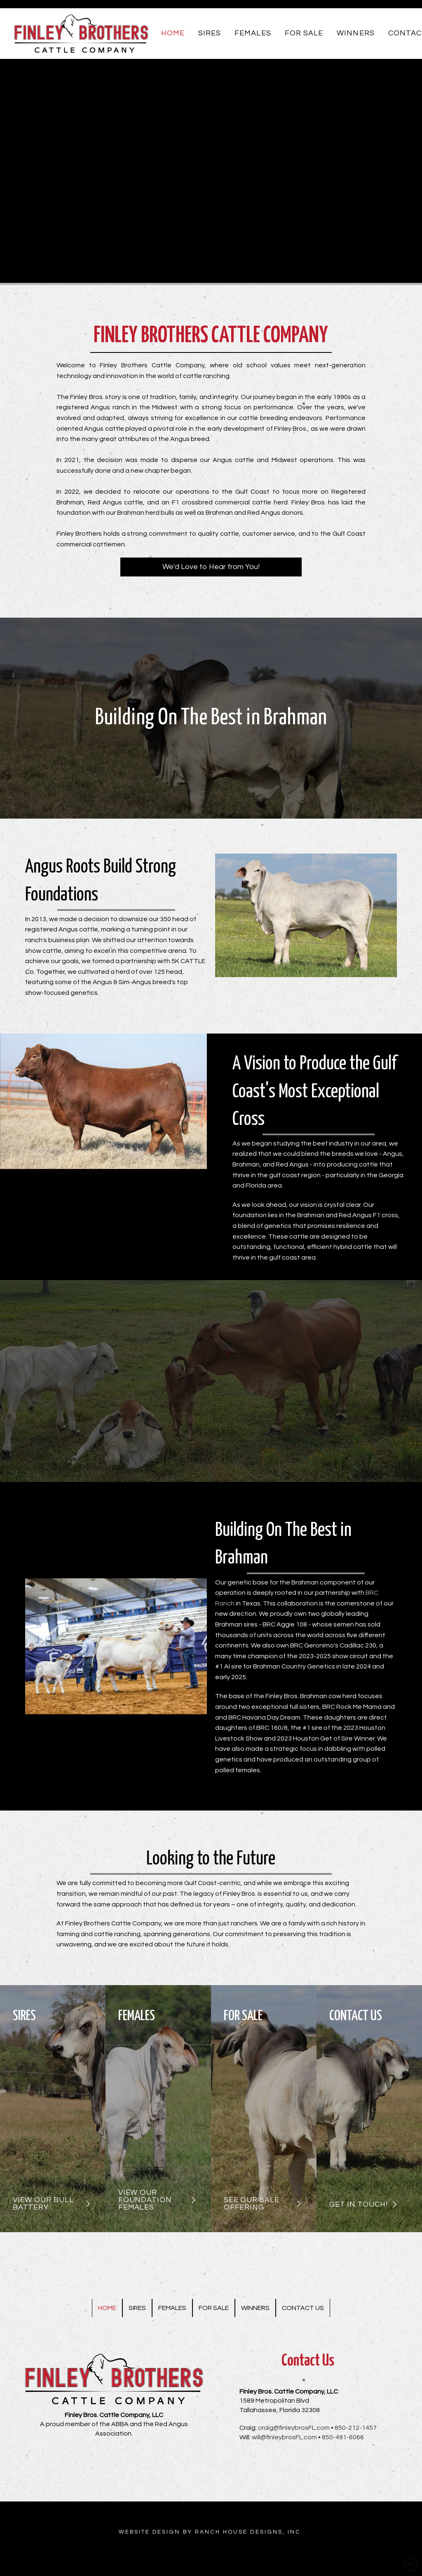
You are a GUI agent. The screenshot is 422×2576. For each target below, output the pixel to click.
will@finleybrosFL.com (284, 2437)
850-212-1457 (356, 2427)
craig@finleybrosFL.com (294, 2427)
